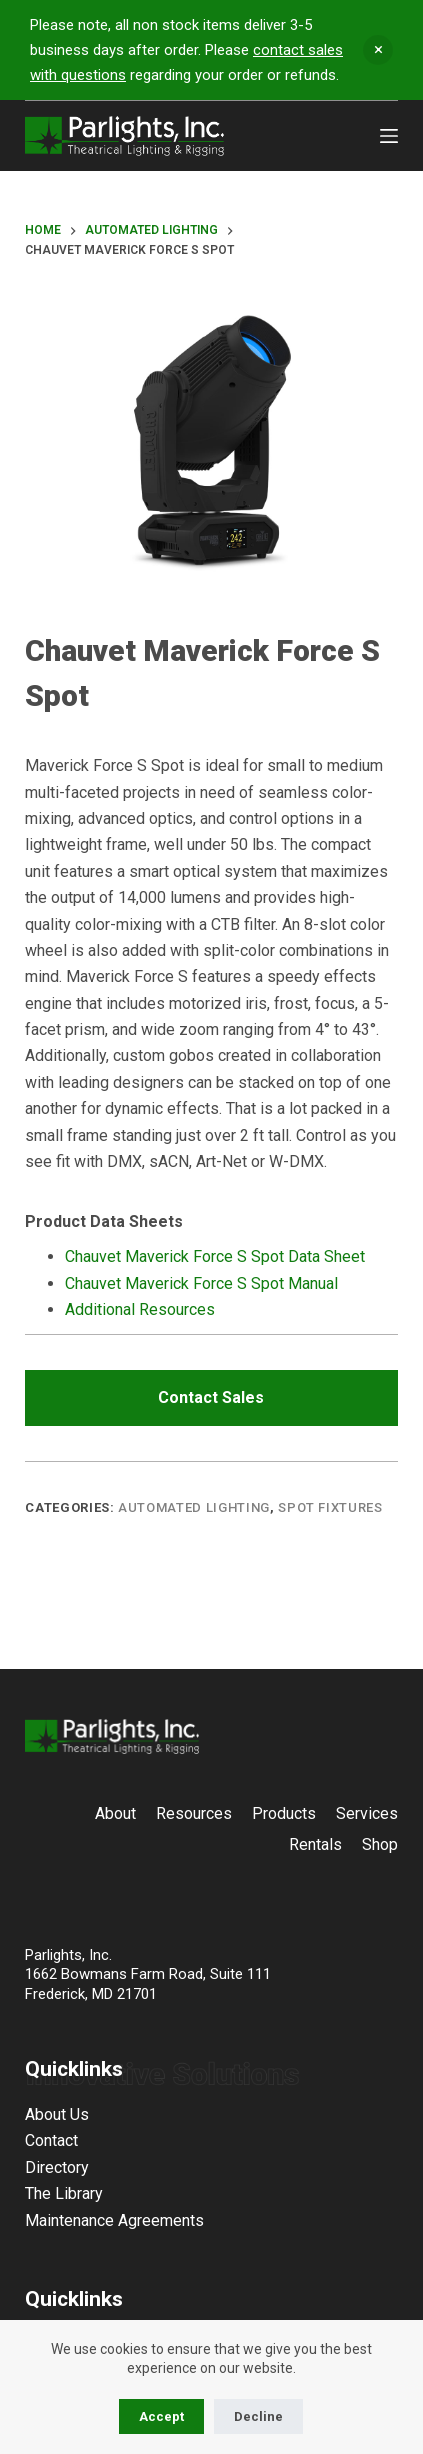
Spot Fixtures (330, 1507)
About (115, 1813)
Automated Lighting (194, 1507)
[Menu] (389, 136)
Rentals (315, 1844)
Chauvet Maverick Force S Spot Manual (201, 1283)
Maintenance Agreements (114, 2220)
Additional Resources (140, 1309)
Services (367, 1813)
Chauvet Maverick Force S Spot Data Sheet (215, 1256)
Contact (51, 2140)
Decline (258, 2416)
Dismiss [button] (378, 50)
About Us (57, 2114)
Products (284, 1813)
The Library (64, 2193)
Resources (194, 1813)
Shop (380, 1844)
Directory (57, 2167)
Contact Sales (211, 1397)
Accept (161, 2416)
